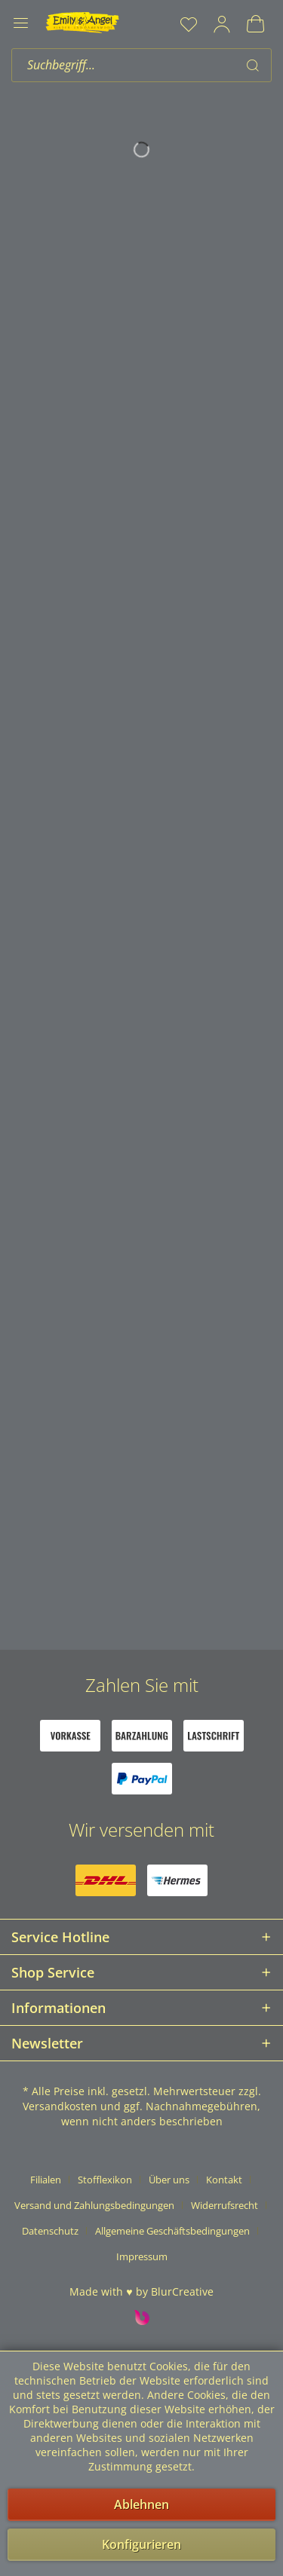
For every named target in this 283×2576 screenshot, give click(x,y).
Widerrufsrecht (224, 2205)
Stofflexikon (105, 2179)
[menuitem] (188, 24)
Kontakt (224, 2179)
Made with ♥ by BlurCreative (141, 2291)
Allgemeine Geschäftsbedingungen (172, 2231)
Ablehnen (141, 2504)
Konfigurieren (141, 2544)
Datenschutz (50, 2231)
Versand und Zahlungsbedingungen (94, 2205)
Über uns (169, 2179)
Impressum (142, 2256)
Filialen (45, 2179)
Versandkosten (60, 2106)
